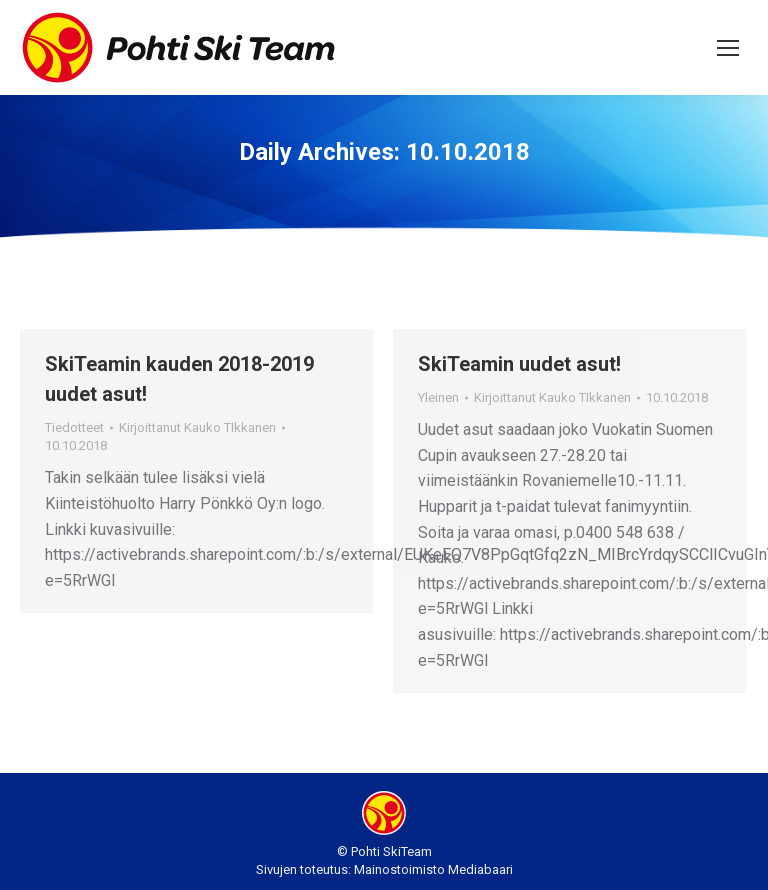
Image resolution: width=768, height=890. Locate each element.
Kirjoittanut (197, 427)
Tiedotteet (74, 427)
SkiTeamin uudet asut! (519, 364)
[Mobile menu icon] (728, 48)
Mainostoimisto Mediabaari (433, 869)
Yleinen (438, 397)
